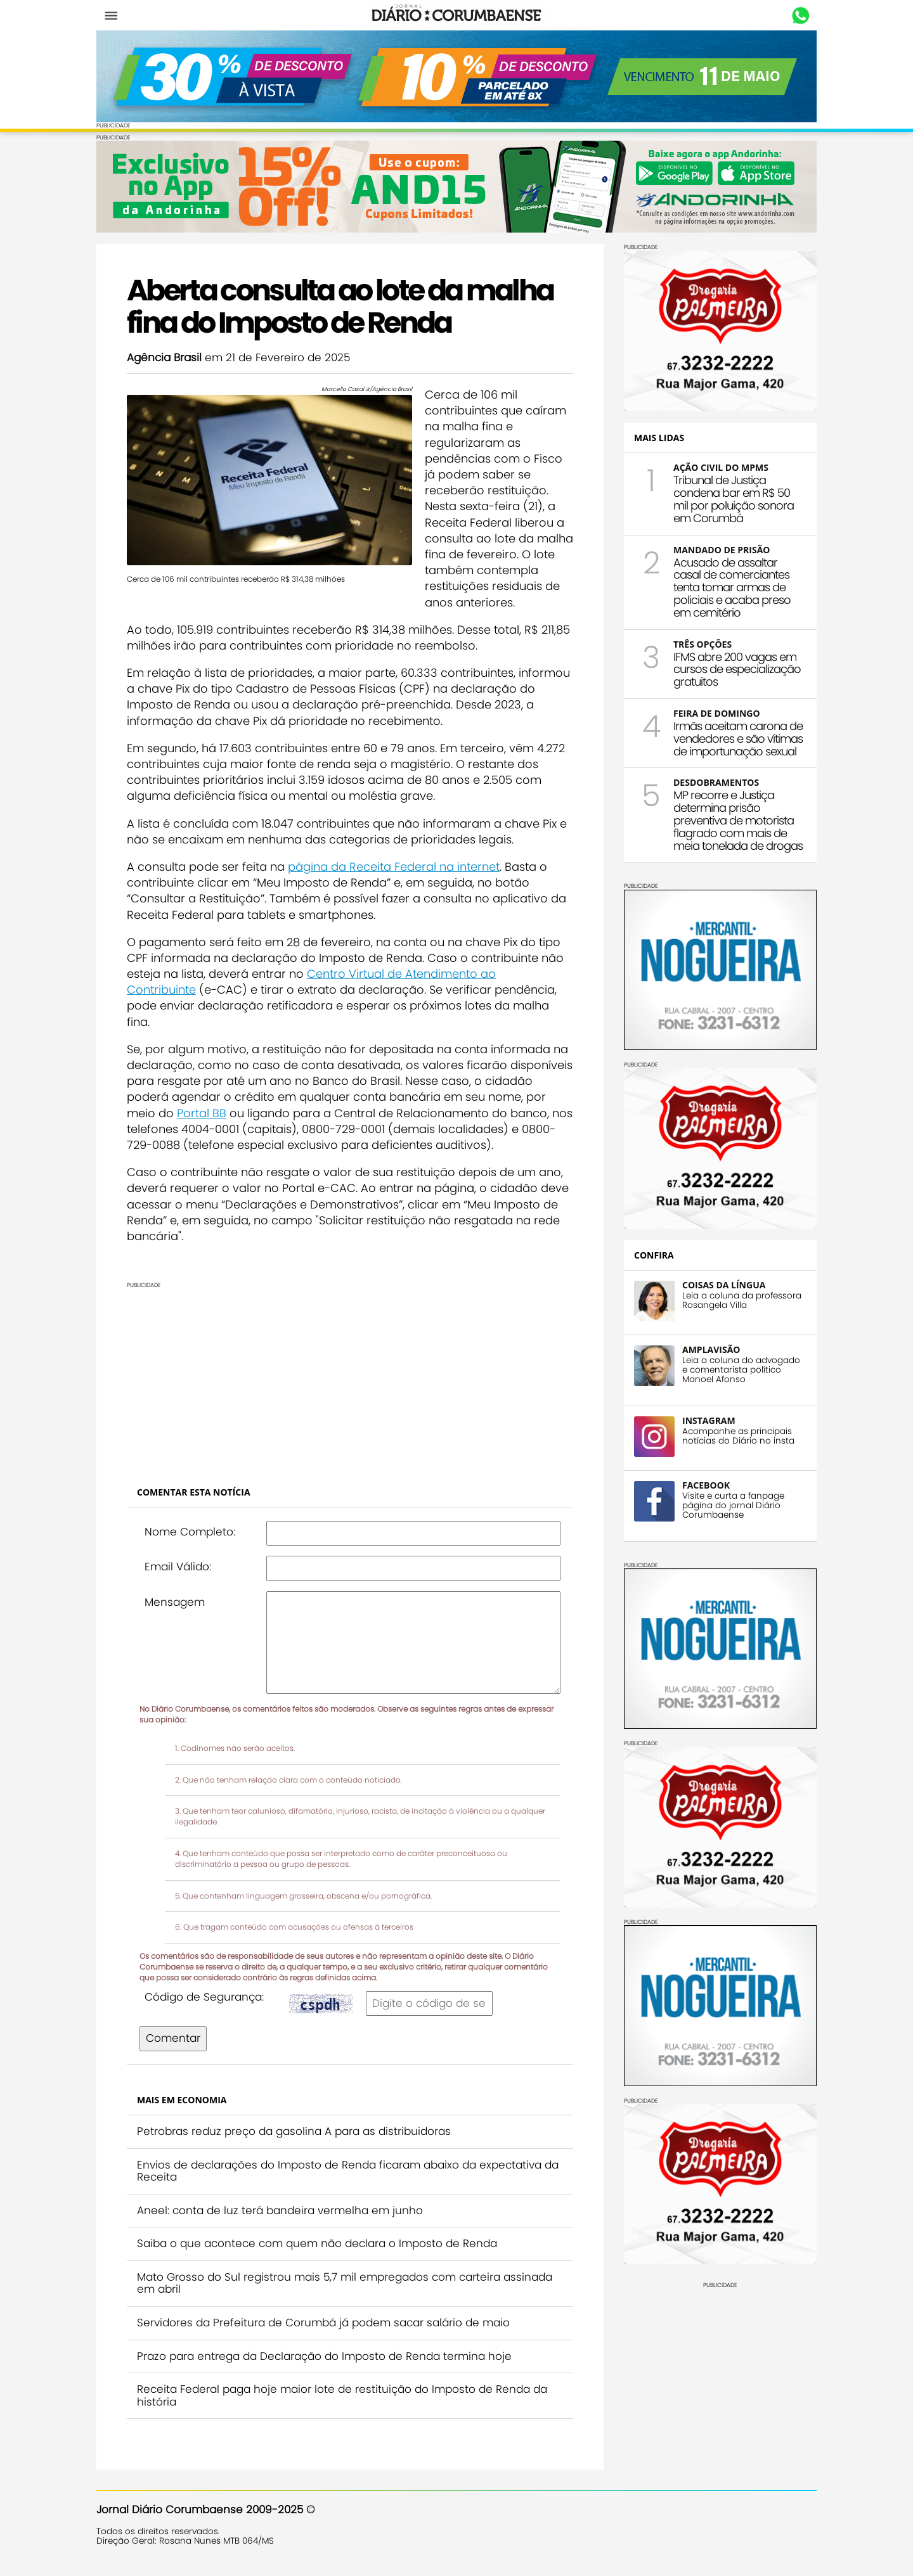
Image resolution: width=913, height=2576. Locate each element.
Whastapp (800, 16)
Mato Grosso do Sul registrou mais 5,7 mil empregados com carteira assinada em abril (344, 2283)
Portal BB (201, 1113)
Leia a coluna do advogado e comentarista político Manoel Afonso (741, 1369)
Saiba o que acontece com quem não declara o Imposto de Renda (317, 2243)
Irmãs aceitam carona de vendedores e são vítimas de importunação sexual (738, 738)
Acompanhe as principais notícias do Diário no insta (738, 1436)
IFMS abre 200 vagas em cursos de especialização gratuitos (737, 669)
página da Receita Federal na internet (394, 867)
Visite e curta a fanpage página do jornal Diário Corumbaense (733, 1505)
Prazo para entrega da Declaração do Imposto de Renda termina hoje (324, 2356)
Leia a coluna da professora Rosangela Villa (741, 1300)
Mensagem (175, 1602)
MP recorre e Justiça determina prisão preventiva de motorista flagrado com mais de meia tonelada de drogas (738, 820)
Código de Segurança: (204, 1996)
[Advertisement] (350, 1377)
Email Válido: (178, 1566)
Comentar (173, 2038)
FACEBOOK (706, 1485)
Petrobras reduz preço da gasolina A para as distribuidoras (294, 2131)
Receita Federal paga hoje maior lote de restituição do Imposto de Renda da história (342, 2395)
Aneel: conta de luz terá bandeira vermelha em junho (280, 2210)
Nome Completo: (190, 1531)
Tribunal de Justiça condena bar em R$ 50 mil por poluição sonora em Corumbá (733, 498)
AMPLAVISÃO (711, 1349)
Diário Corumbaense (457, 15)
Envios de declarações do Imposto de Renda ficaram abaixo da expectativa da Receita (348, 2171)
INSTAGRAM (708, 1420)
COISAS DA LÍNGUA (723, 1285)
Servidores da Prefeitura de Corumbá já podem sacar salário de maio (323, 2322)
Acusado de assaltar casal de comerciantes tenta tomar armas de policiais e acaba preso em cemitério (732, 587)
